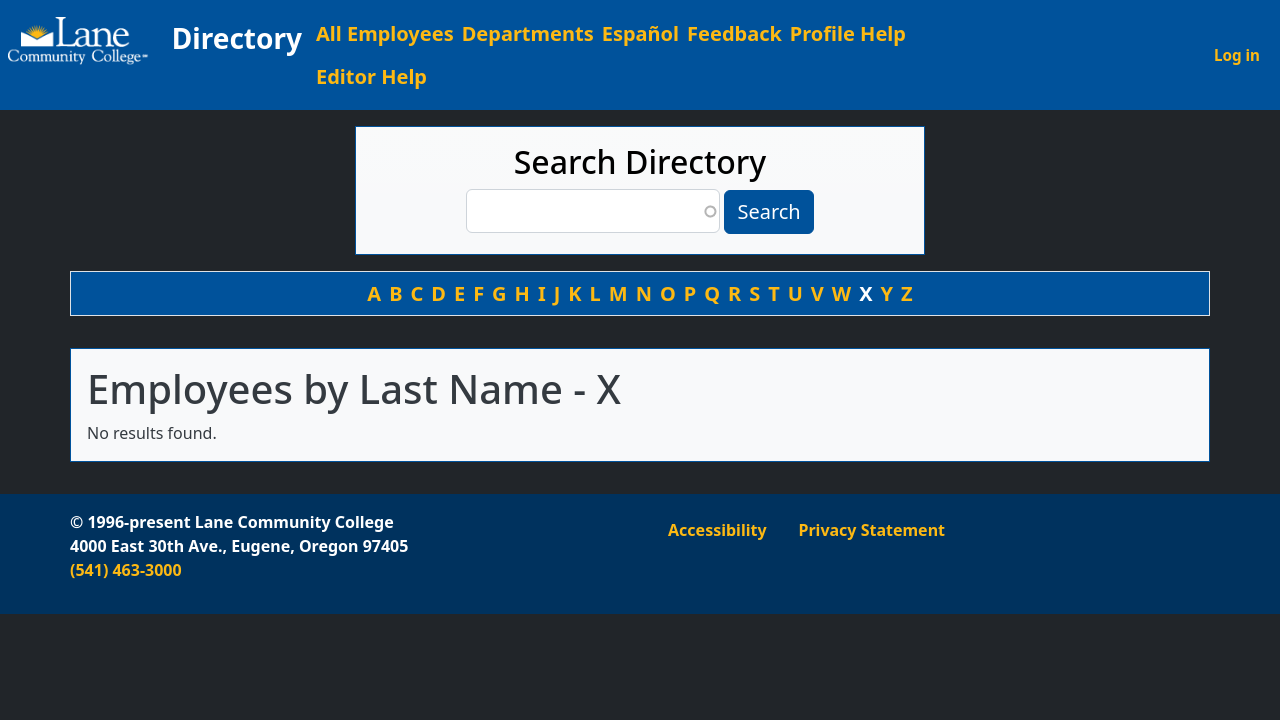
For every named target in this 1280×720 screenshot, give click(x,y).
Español (640, 33)
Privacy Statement (872, 530)
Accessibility (717, 530)
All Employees (385, 33)
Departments (528, 33)
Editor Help (371, 76)
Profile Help (848, 33)
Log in (1237, 55)
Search (768, 211)
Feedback (734, 33)
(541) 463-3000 (126, 570)
